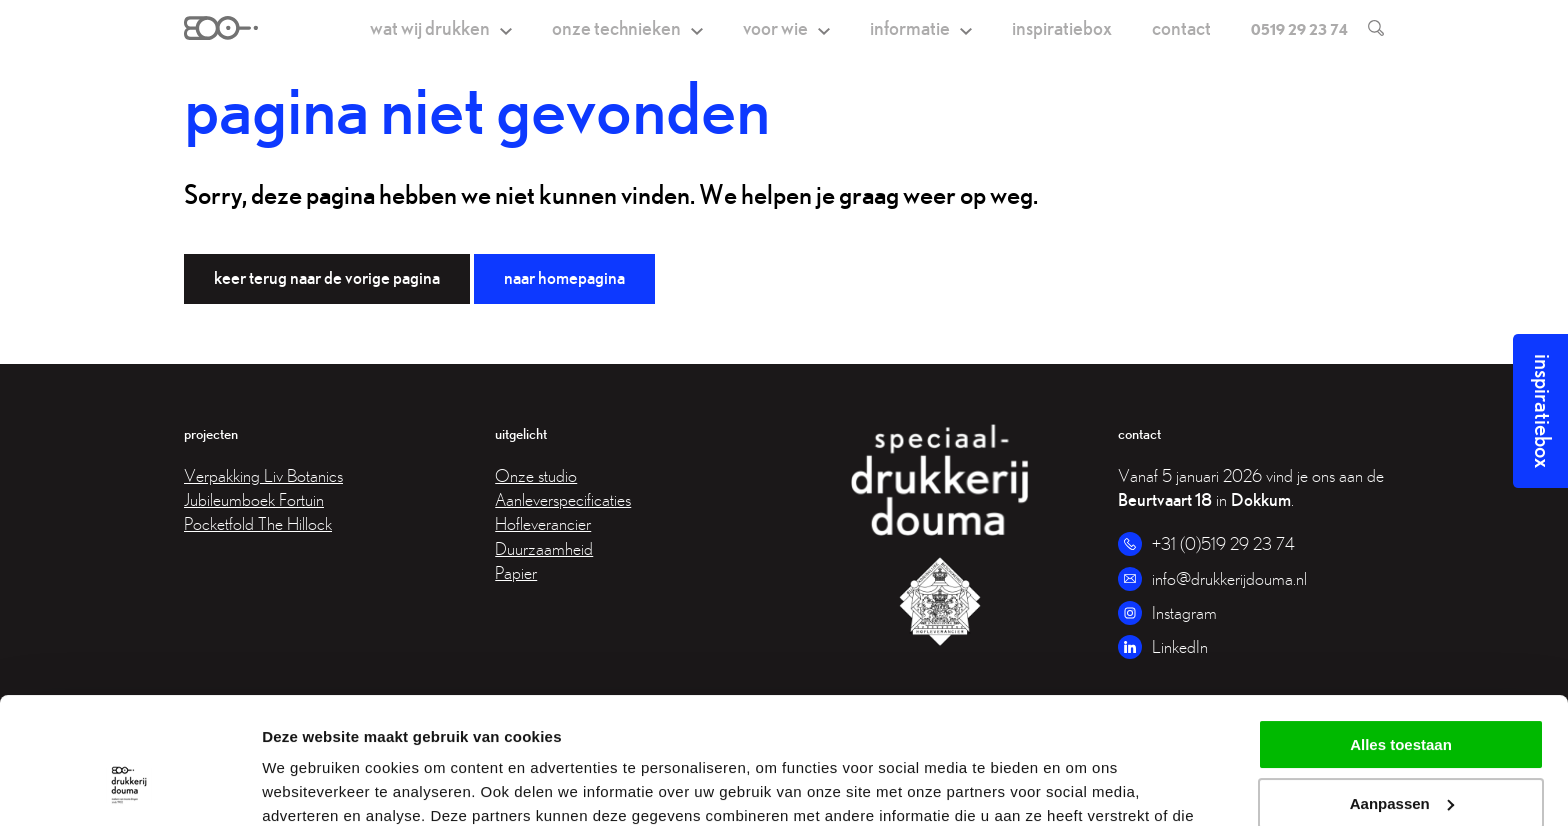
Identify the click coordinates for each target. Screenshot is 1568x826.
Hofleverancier (543, 523)
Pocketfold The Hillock (258, 523)
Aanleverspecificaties (563, 499)
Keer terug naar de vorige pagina (327, 277)
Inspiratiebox (1062, 27)
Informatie (910, 27)
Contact (1181, 27)
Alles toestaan (1401, 636)
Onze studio (536, 475)
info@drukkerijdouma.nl (1229, 578)
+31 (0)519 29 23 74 (1223, 543)
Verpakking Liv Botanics (263, 475)
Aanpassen (1402, 695)
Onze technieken (616, 27)
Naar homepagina (564, 277)
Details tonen (309, 786)
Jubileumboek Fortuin (254, 499)
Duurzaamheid (544, 548)
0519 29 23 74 (1299, 29)
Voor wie (775, 27)
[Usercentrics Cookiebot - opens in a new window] (129, 787)
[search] (1366, 28)
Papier (516, 572)
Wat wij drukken (430, 27)
